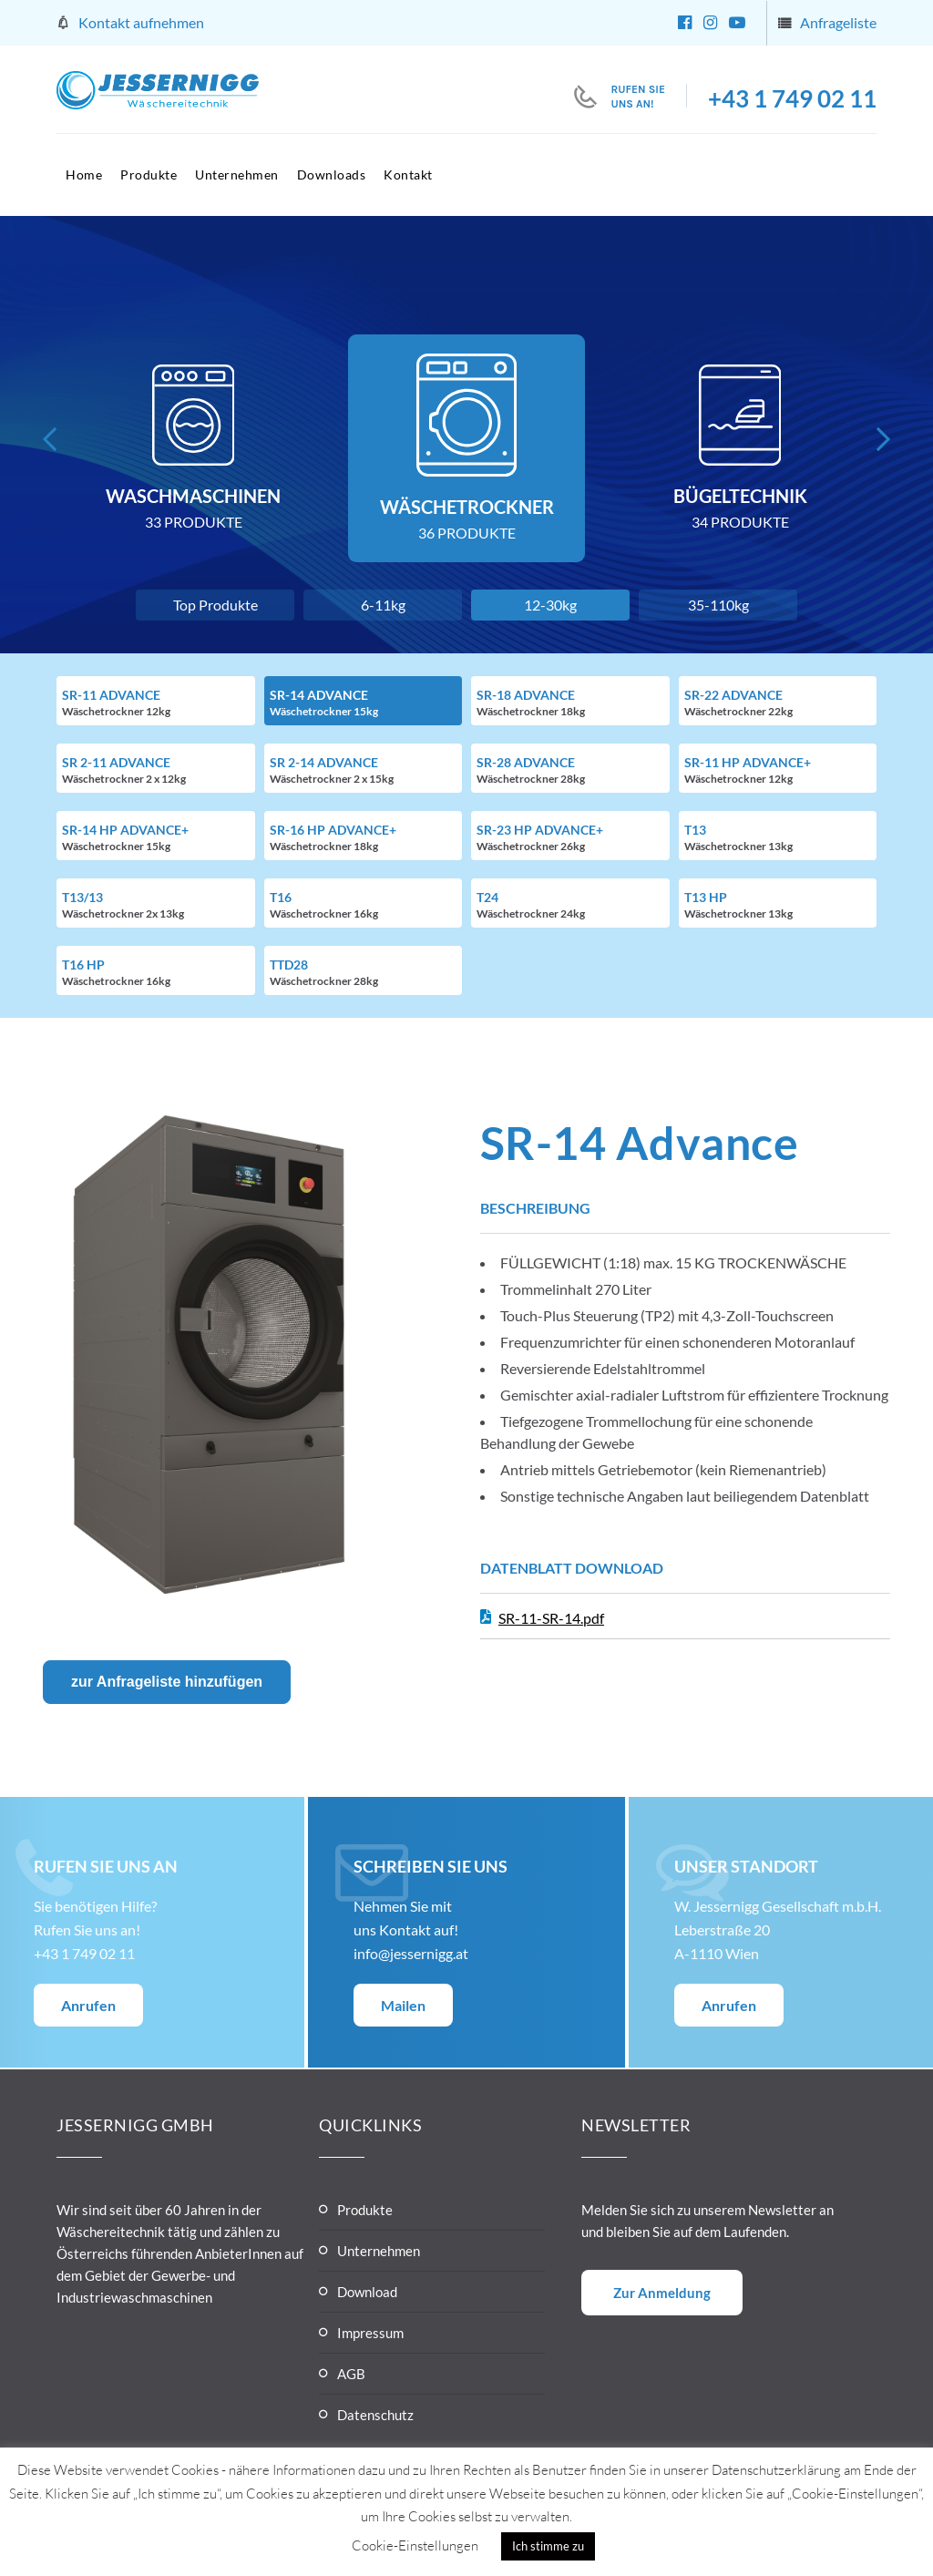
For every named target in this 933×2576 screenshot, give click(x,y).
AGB (351, 2374)
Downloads (331, 174)
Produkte (148, 174)
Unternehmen (237, 174)
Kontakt (408, 174)
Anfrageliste (838, 22)
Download (367, 2292)
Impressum (370, 2333)
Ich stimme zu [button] (548, 2546)
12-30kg (550, 604)
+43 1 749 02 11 (792, 98)
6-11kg (383, 604)
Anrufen (88, 2005)
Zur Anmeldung (662, 2292)
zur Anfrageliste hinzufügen (166, 1681)
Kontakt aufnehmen (141, 22)
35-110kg (718, 604)
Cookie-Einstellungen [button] (415, 2545)
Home (84, 174)
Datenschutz (375, 2415)
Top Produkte (215, 604)
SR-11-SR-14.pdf (551, 1618)
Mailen (403, 2005)
